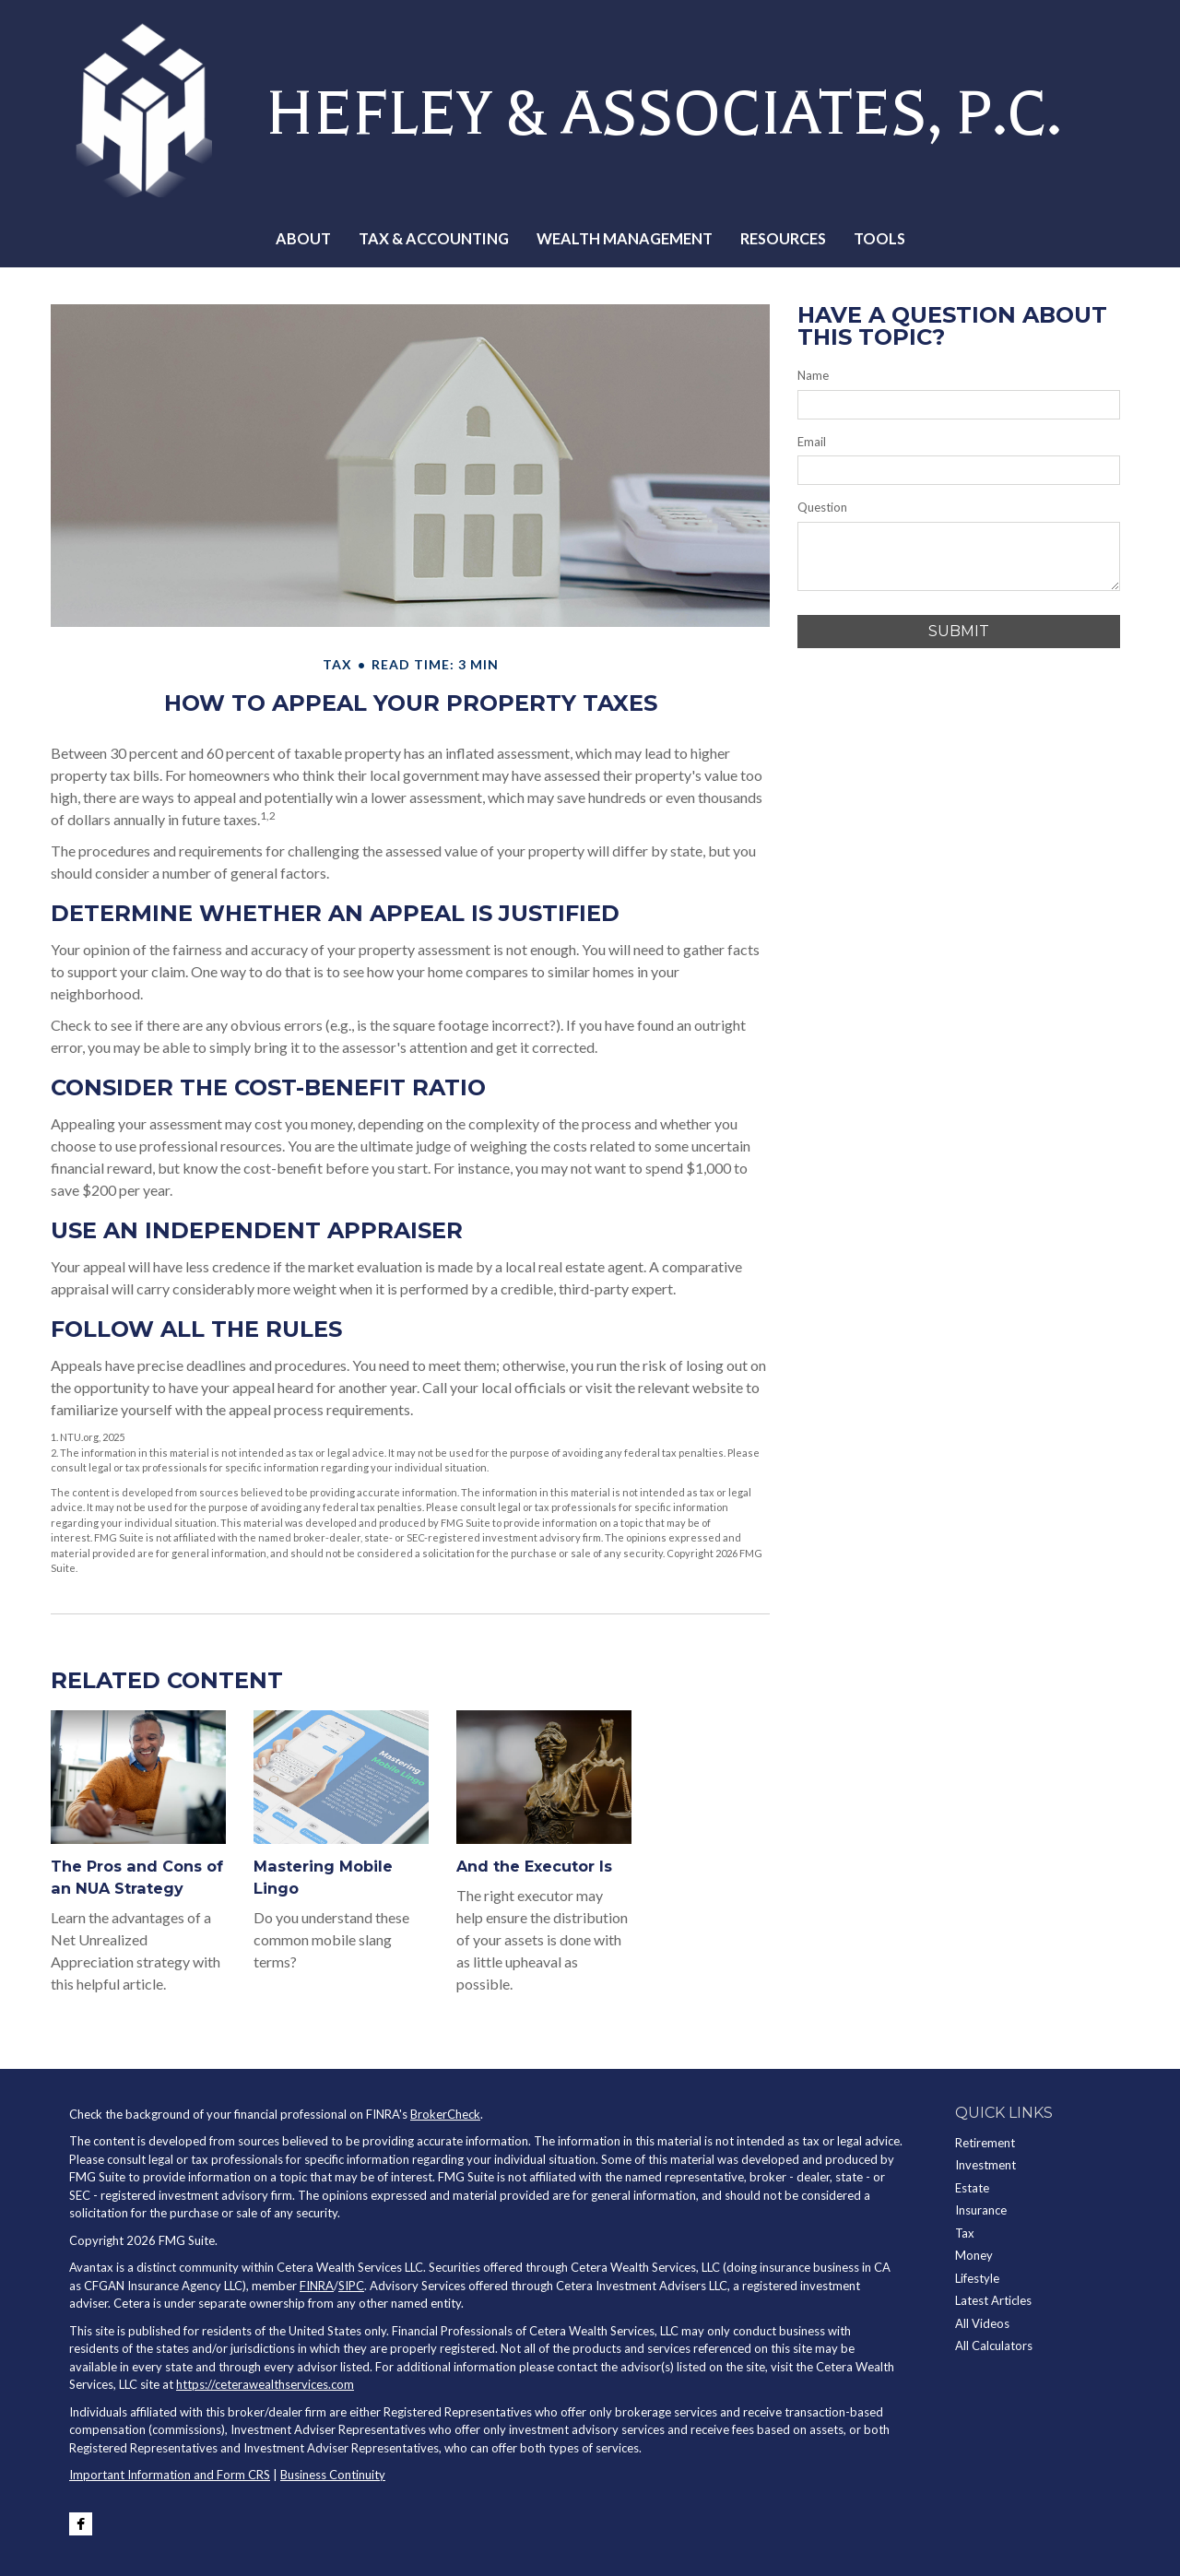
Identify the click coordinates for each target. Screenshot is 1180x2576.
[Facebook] (80, 2523)
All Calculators (993, 2345)
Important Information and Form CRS (169, 2474)
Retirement (985, 2142)
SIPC (351, 2285)
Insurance (981, 2210)
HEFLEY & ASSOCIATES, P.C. (645, 110)
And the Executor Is (534, 1866)
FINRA (317, 2285)
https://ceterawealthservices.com (265, 2384)
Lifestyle (977, 2278)
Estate (972, 2187)
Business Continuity (332, 2474)
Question (822, 507)
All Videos (982, 2323)
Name (813, 375)
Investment (985, 2164)
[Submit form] (958, 631)
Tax (964, 2233)
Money (974, 2255)
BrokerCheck (445, 2114)
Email (811, 441)
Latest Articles (993, 2300)
